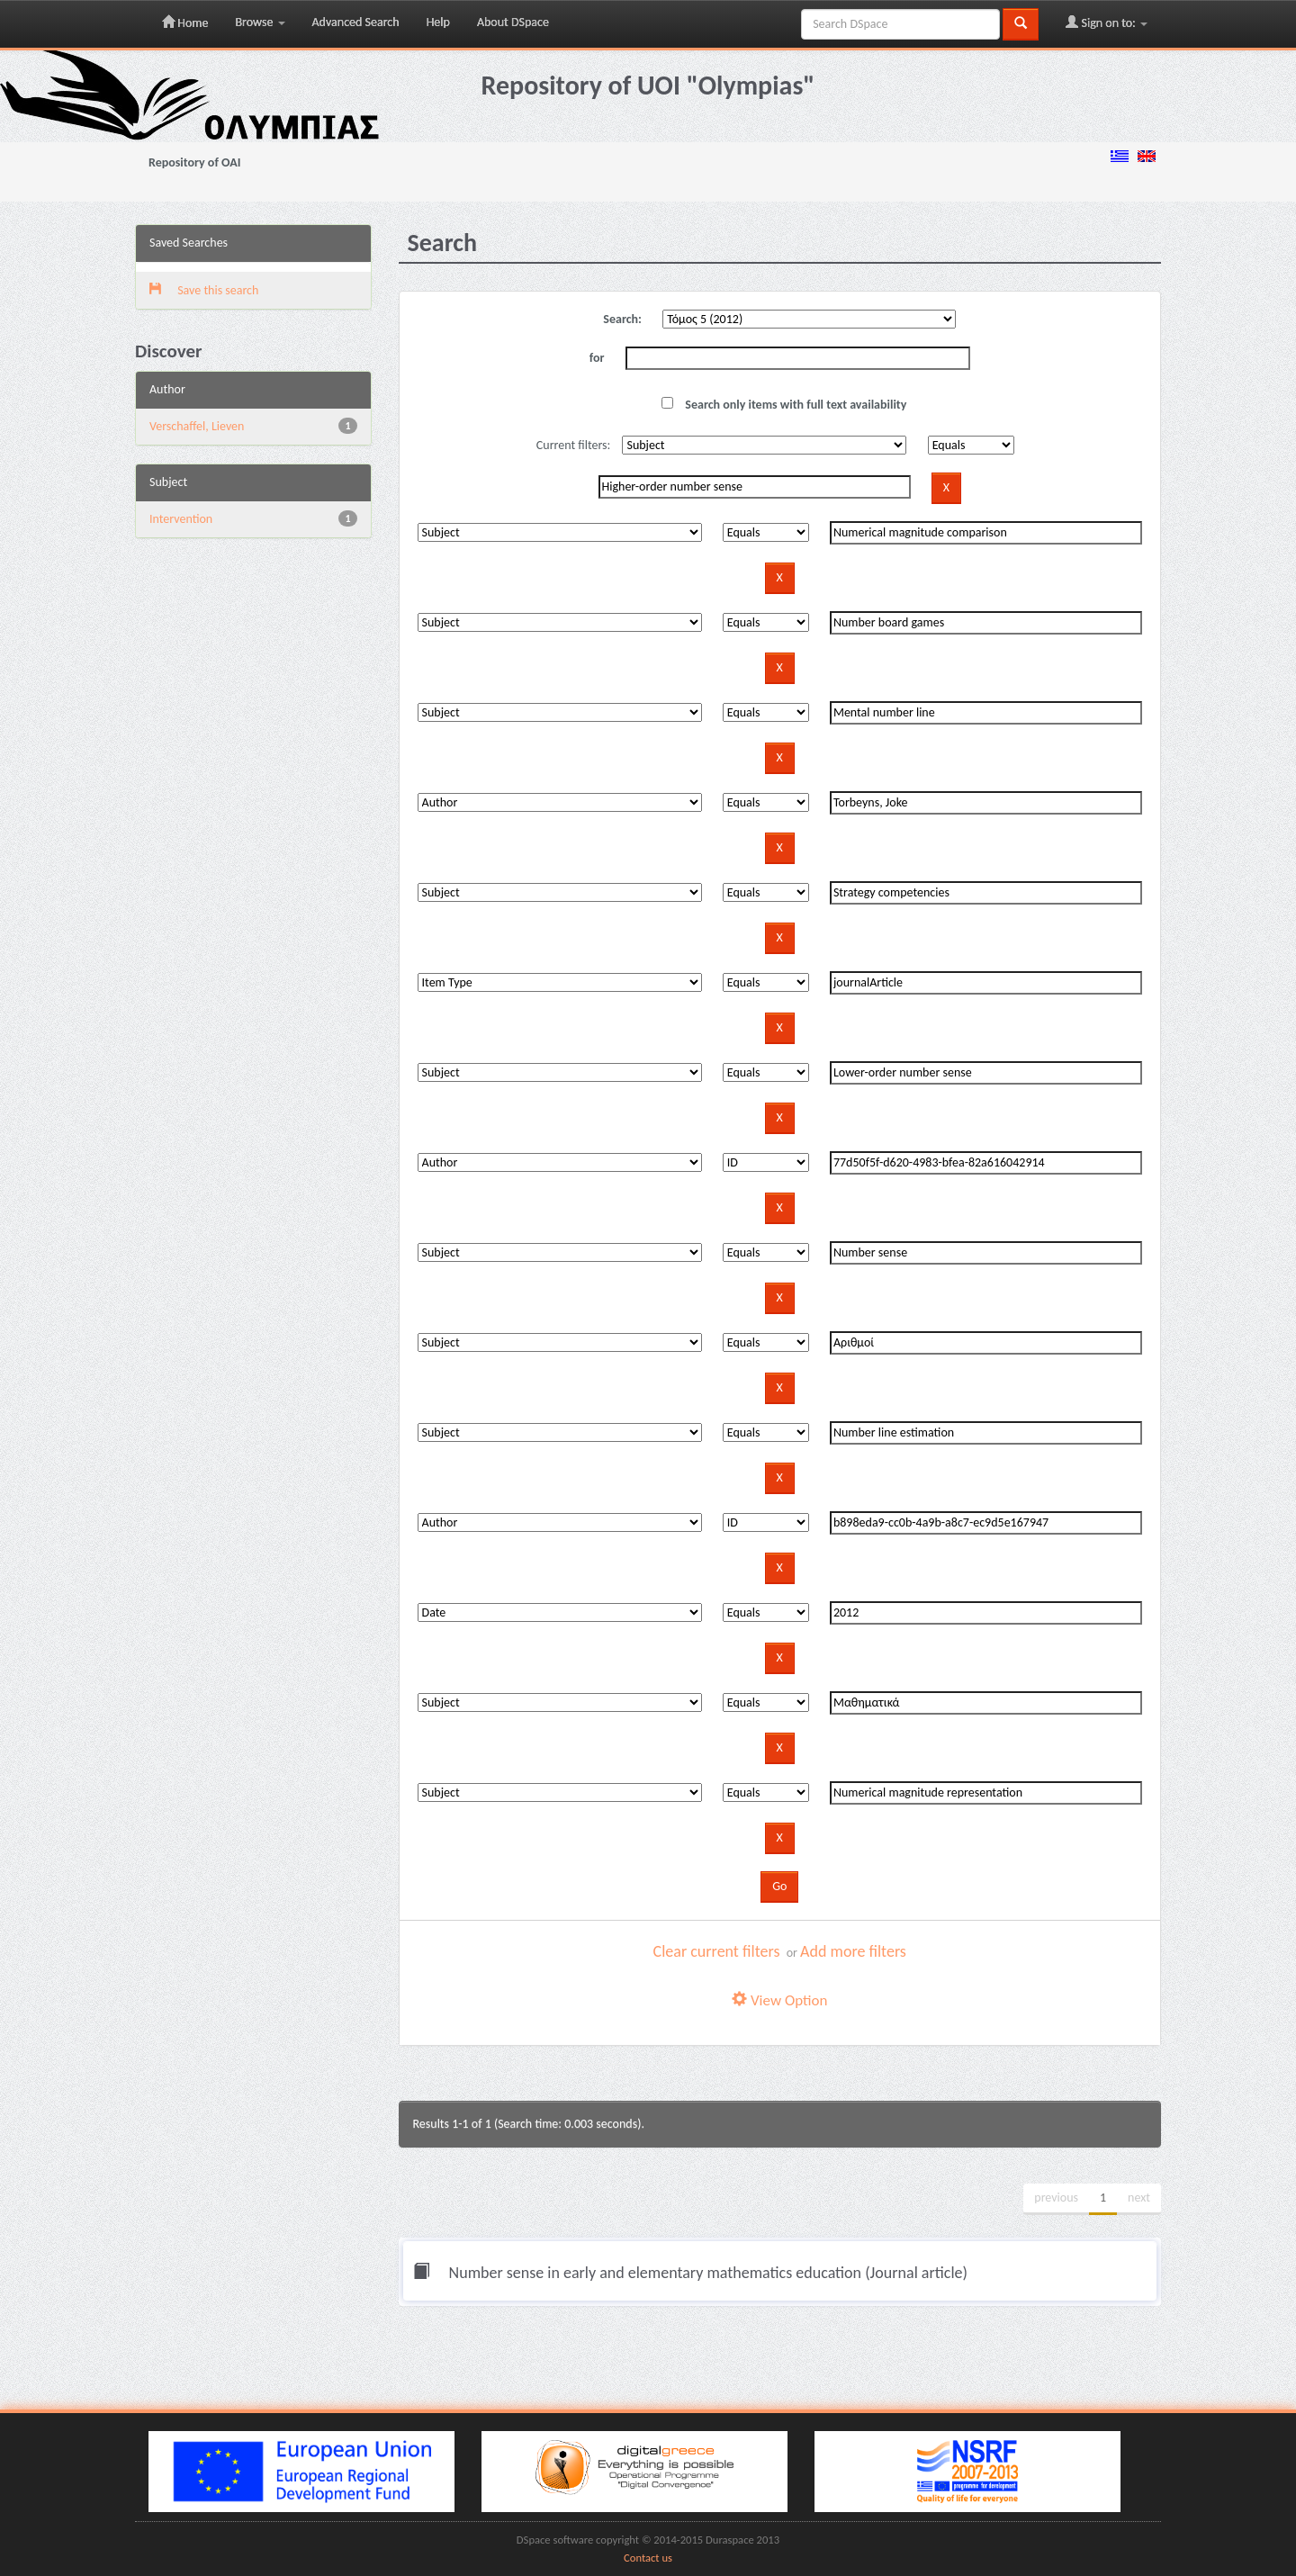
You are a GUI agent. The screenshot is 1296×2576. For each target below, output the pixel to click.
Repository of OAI (194, 162)
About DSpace (513, 22)
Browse (259, 22)
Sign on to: (1107, 22)
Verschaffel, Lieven (196, 426)
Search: (622, 319)
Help (438, 22)
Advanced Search (356, 22)
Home (185, 22)
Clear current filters (716, 1951)
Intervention (180, 519)
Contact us (648, 2557)
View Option (779, 2000)
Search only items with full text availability (784, 404)
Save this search (203, 290)
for (597, 357)
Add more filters (853, 1951)
